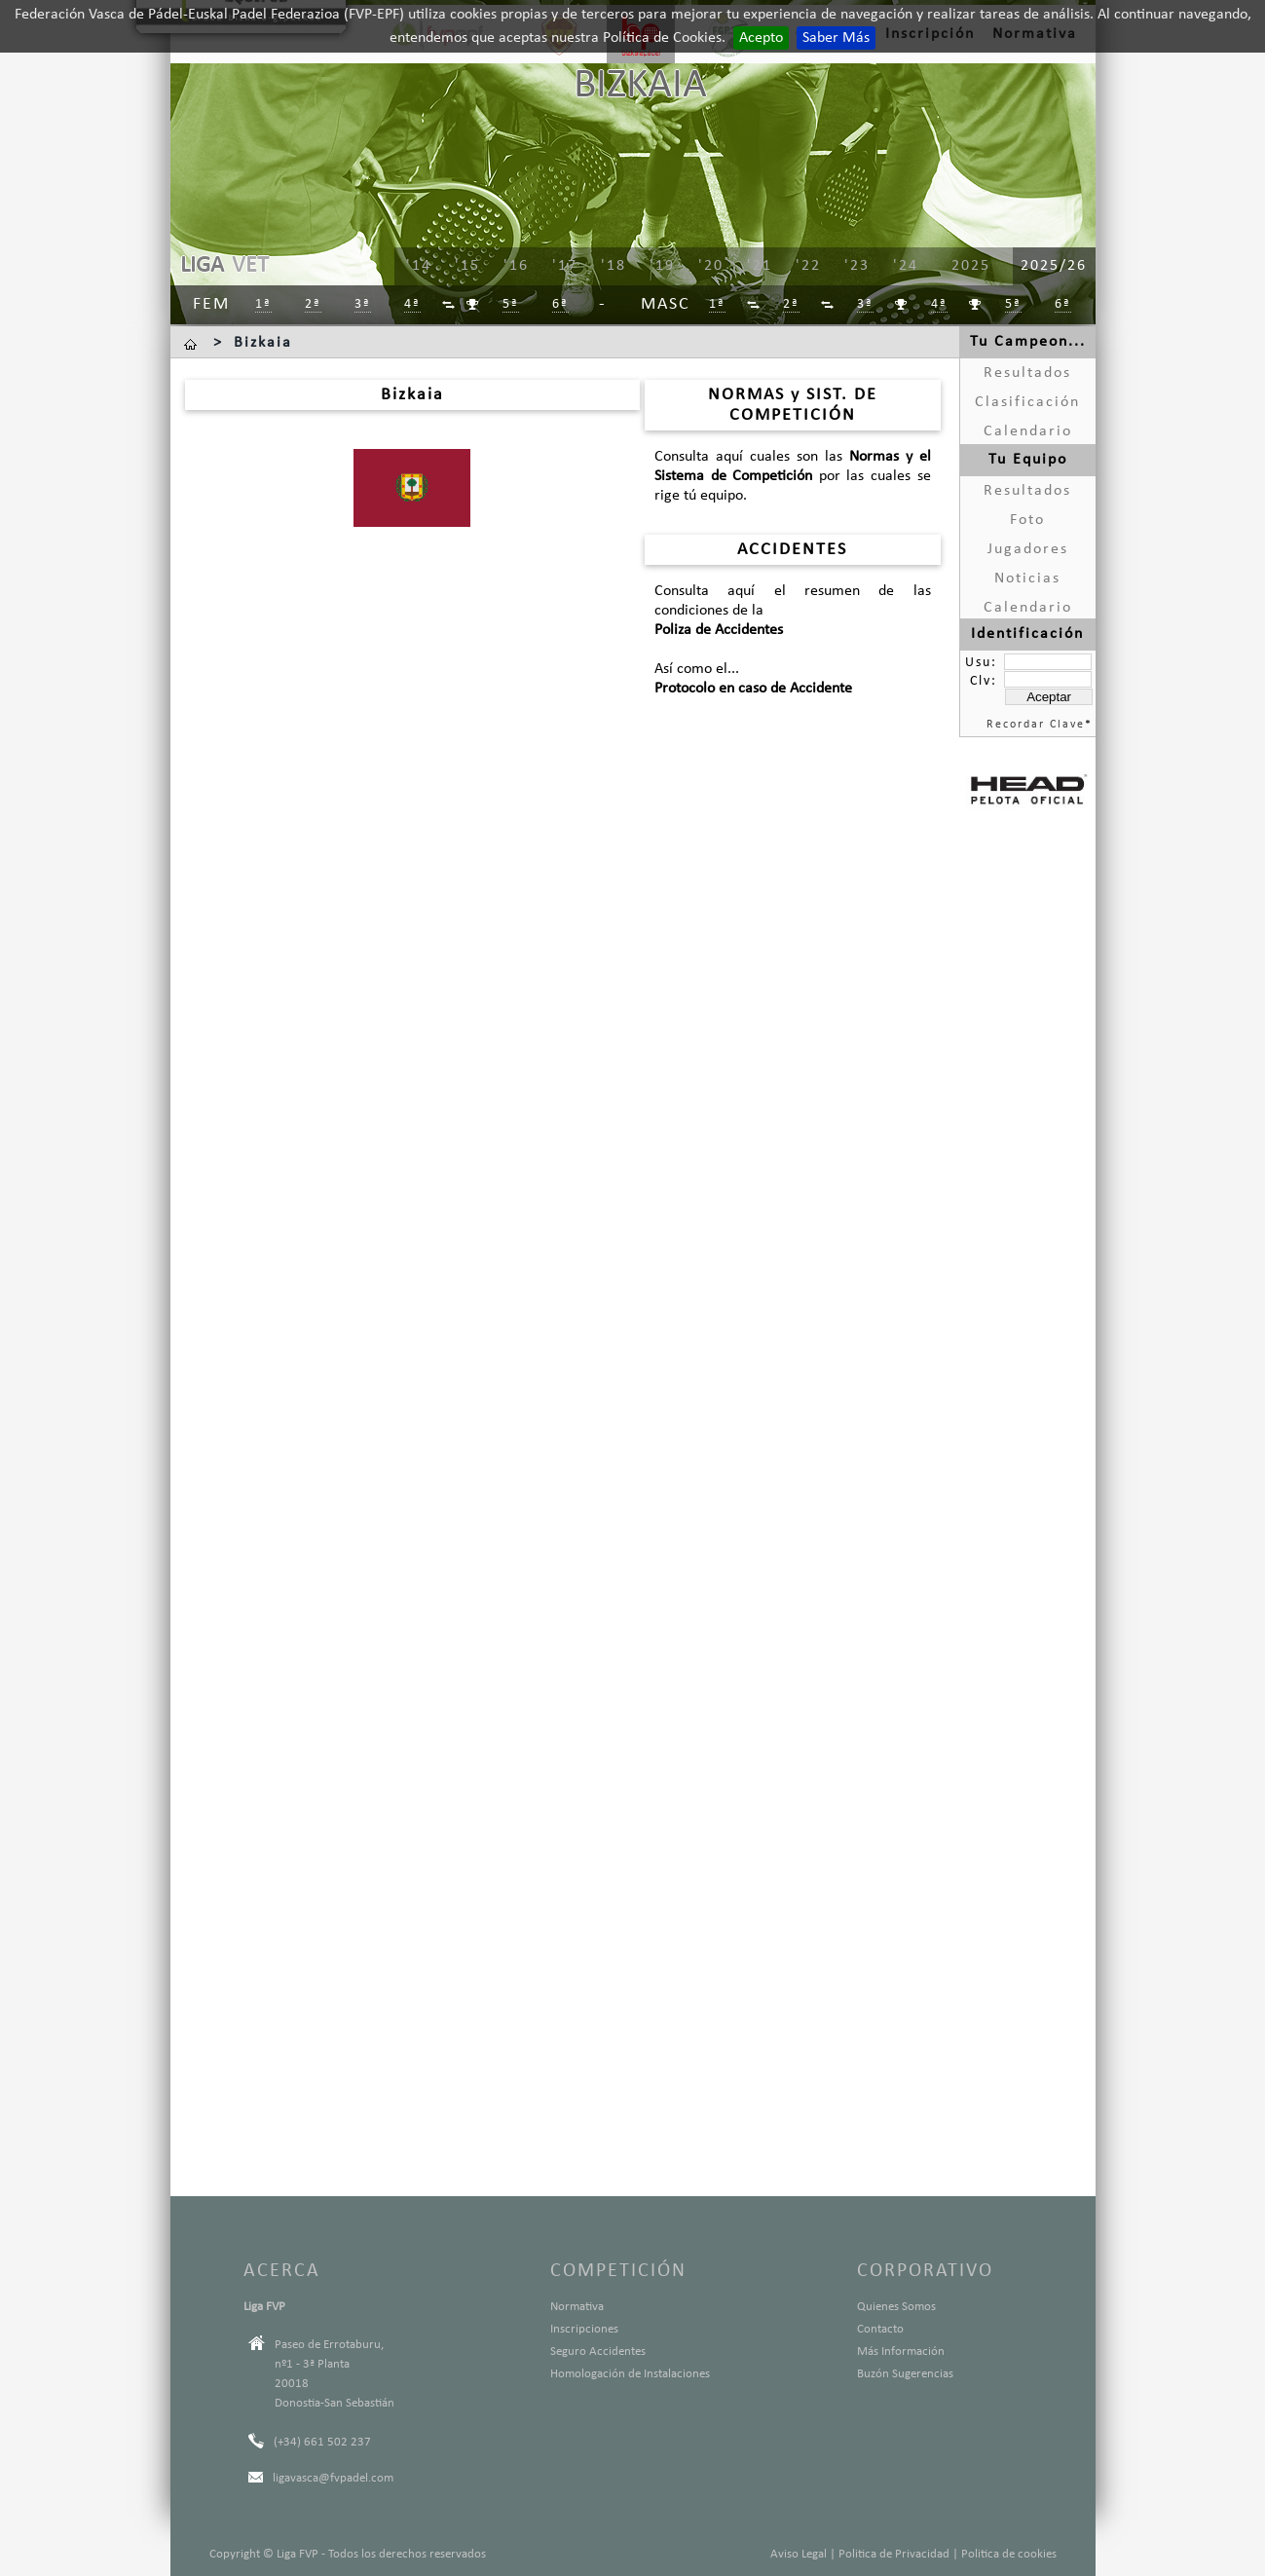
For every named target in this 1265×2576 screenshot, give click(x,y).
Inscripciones (584, 2329)
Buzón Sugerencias (905, 2374)
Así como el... (792, 679)
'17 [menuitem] (564, 266)
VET (250, 266)
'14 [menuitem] (418, 266)
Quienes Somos (896, 2306)
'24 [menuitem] (905, 266)
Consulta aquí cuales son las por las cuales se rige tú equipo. (792, 476)
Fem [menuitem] (211, 304)
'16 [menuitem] (516, 266)
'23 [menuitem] (857, 266)
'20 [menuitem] (711, 266)
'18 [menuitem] (613, 266)
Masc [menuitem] (665, 304)
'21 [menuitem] (759, 266)
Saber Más (836, 38)
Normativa (577, 2306)
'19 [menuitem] (662, 266)
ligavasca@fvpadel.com (333, 2478)
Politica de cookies (1009, 2554)
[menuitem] (449, 305)
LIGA (202, 266)
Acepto (761, 38)
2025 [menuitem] (970, 266)
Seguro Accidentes (598, 2351)
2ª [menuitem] (313, 304)
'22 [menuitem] (808, 266)
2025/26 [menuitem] (1054, 266)
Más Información (901, 2351)
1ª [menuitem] (263, 304)
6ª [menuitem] (560, 304)
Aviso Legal (798, 2554)
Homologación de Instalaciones (630, 2374)
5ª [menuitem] (510, 304)
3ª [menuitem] (362, 304)
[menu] (711, 266)
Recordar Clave (1035, 724)
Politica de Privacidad (893, 2554)
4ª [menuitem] (412, 304)
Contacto (880, 2329)
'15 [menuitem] (467, 266)
